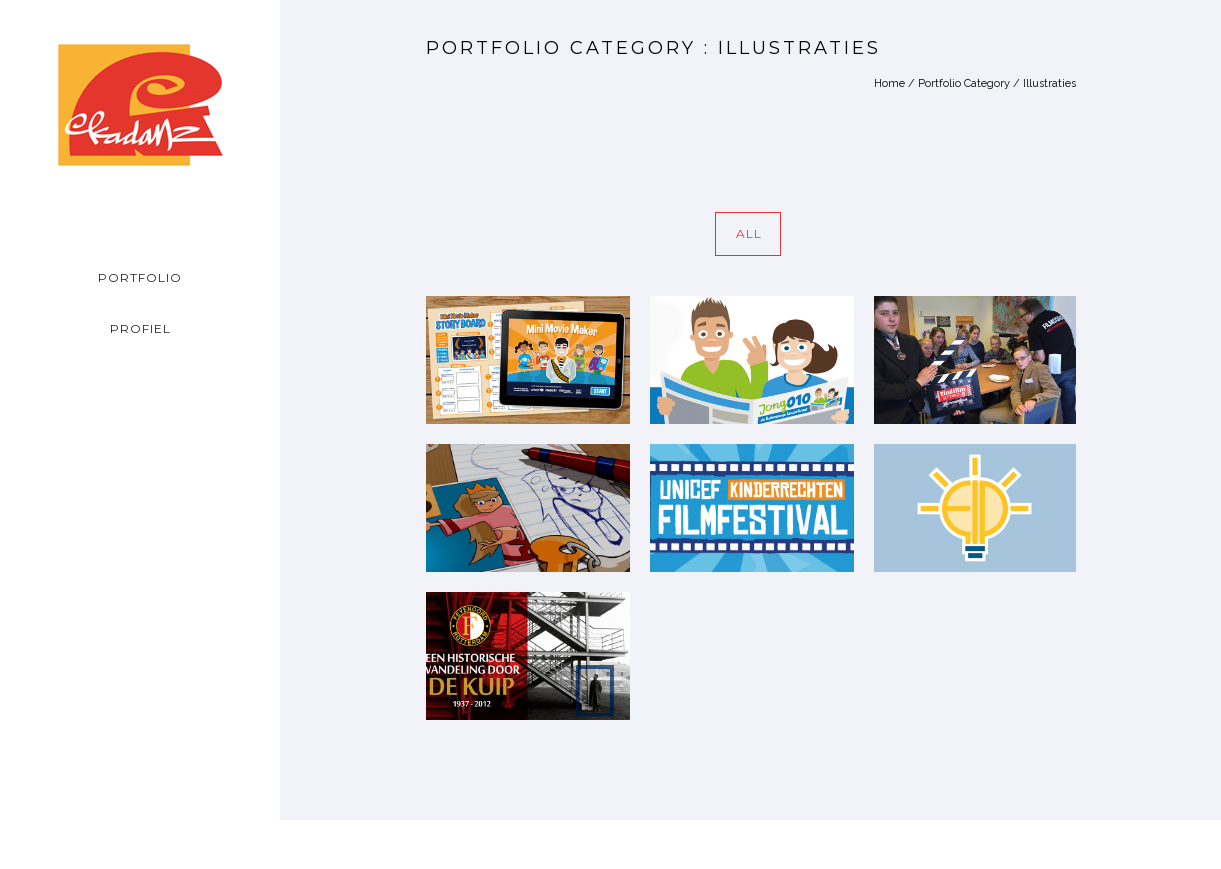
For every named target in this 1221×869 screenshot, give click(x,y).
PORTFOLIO (140, 277)
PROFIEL (140, 328)
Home (889, 83)
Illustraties (1049, 83)
